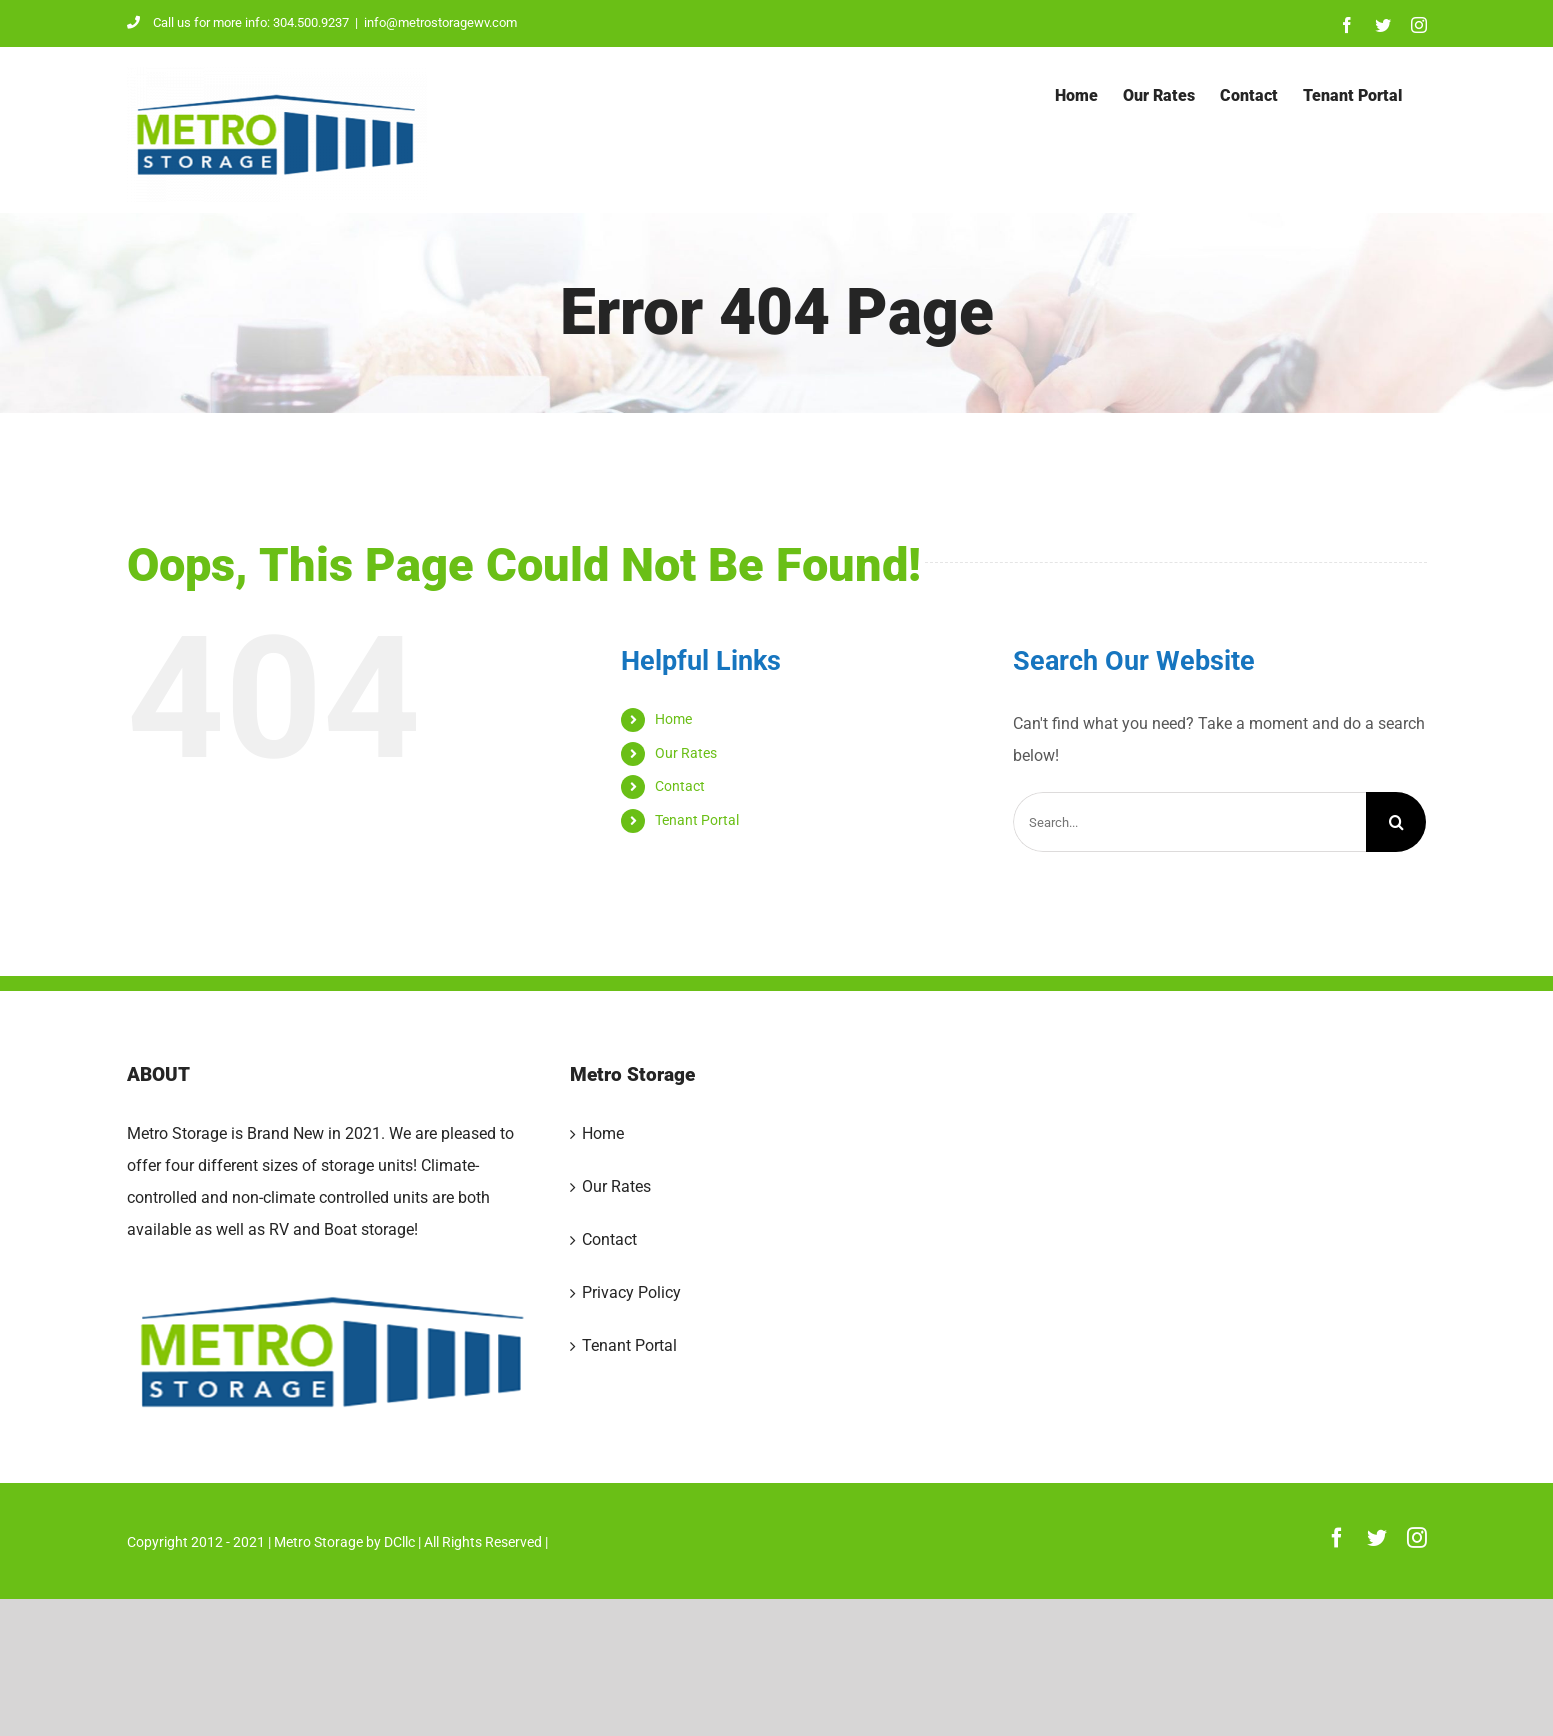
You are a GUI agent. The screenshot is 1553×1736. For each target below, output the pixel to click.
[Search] (1396, 822)
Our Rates (686, 753)
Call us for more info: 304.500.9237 (238, 22)
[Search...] (1189, 822)
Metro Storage (318, 1542)
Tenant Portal (697, 820)
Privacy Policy (631, 1292)
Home (673, 719)
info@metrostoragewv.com (440, 22)
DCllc (399, 1542)
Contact (680, 786)
